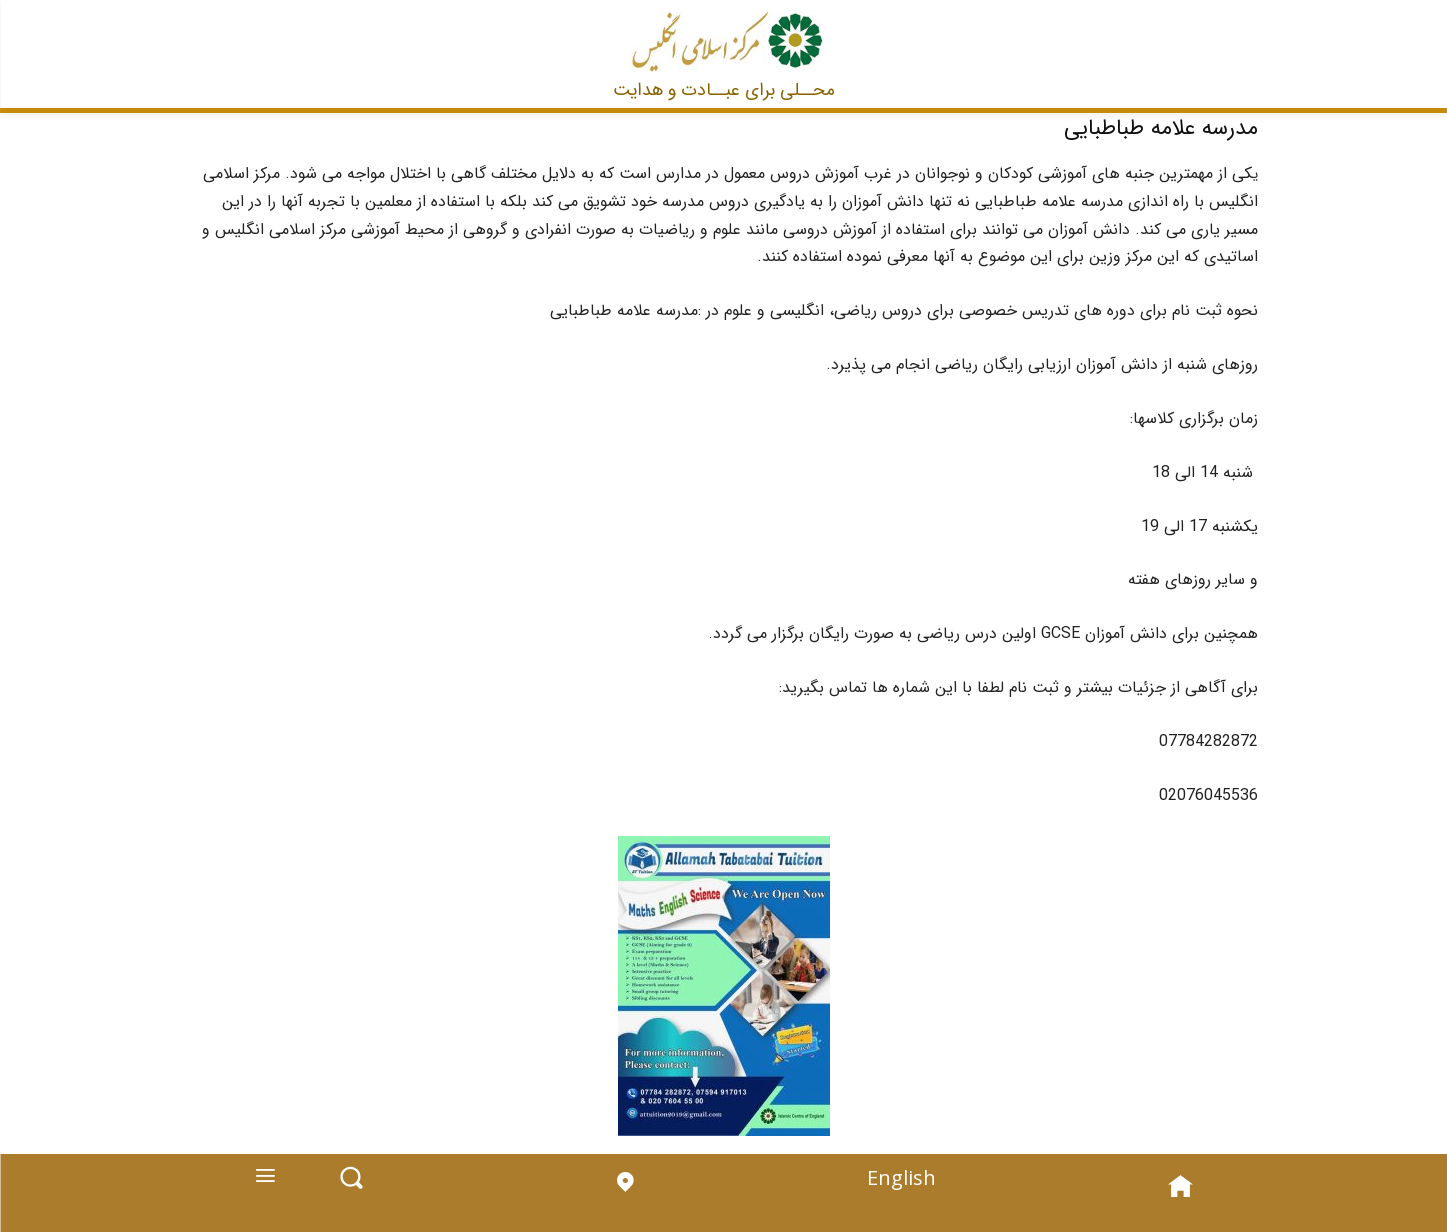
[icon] (624, 1199)
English (898, 1185)
